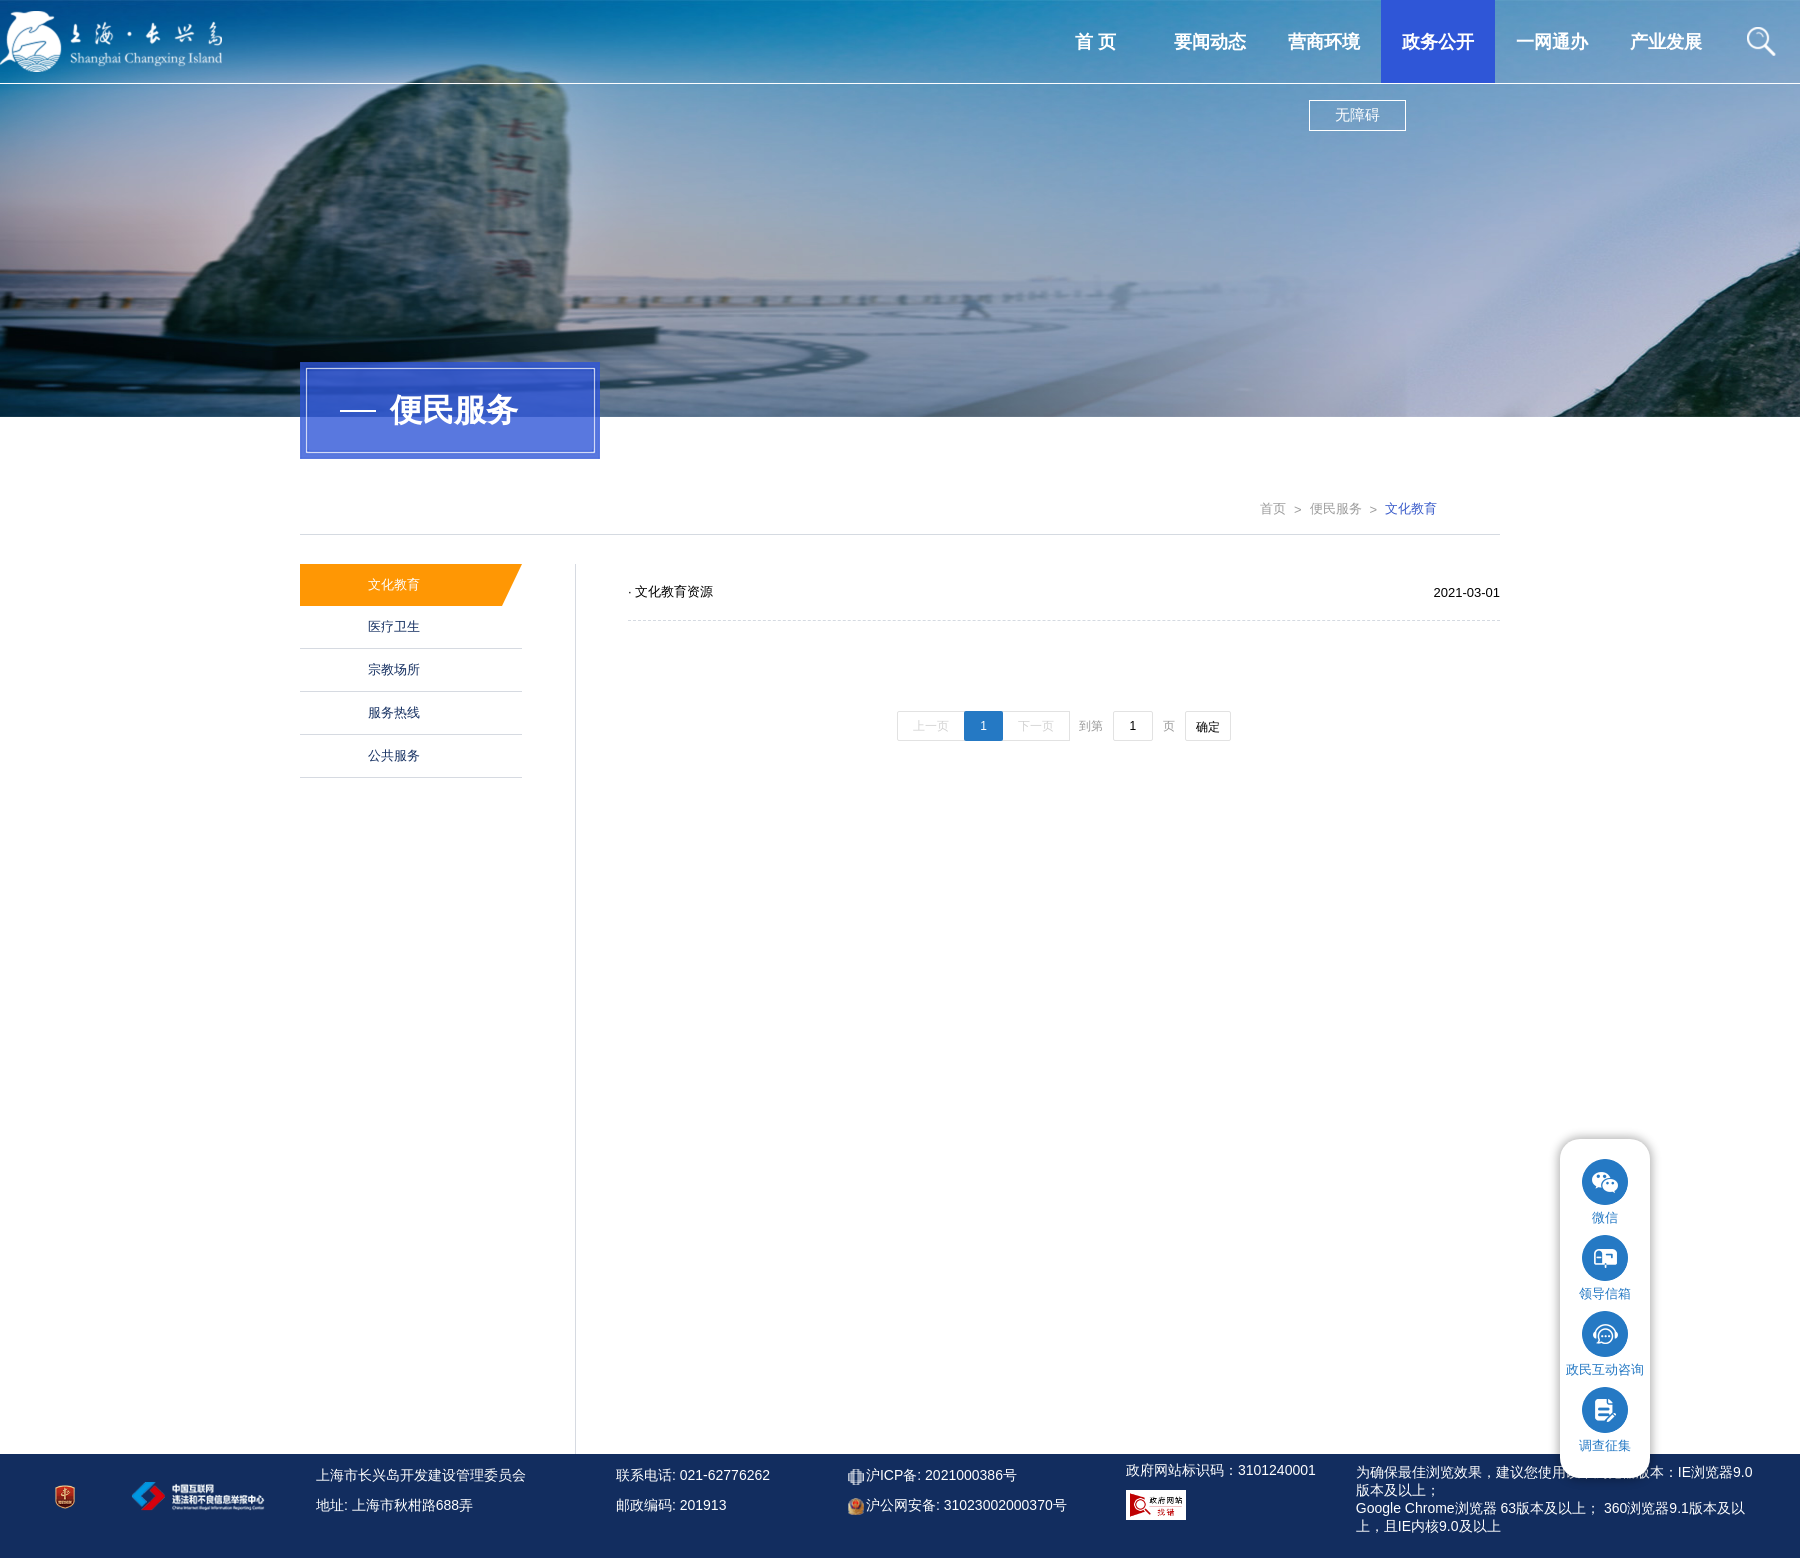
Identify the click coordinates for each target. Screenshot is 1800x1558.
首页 (1273, 508)
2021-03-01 (1467, 592)
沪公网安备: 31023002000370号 (966, 1505)
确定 (1208, 727)
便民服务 (1336, 508)
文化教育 (1411, 508)
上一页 (931, 726)
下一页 (1036, 726)
